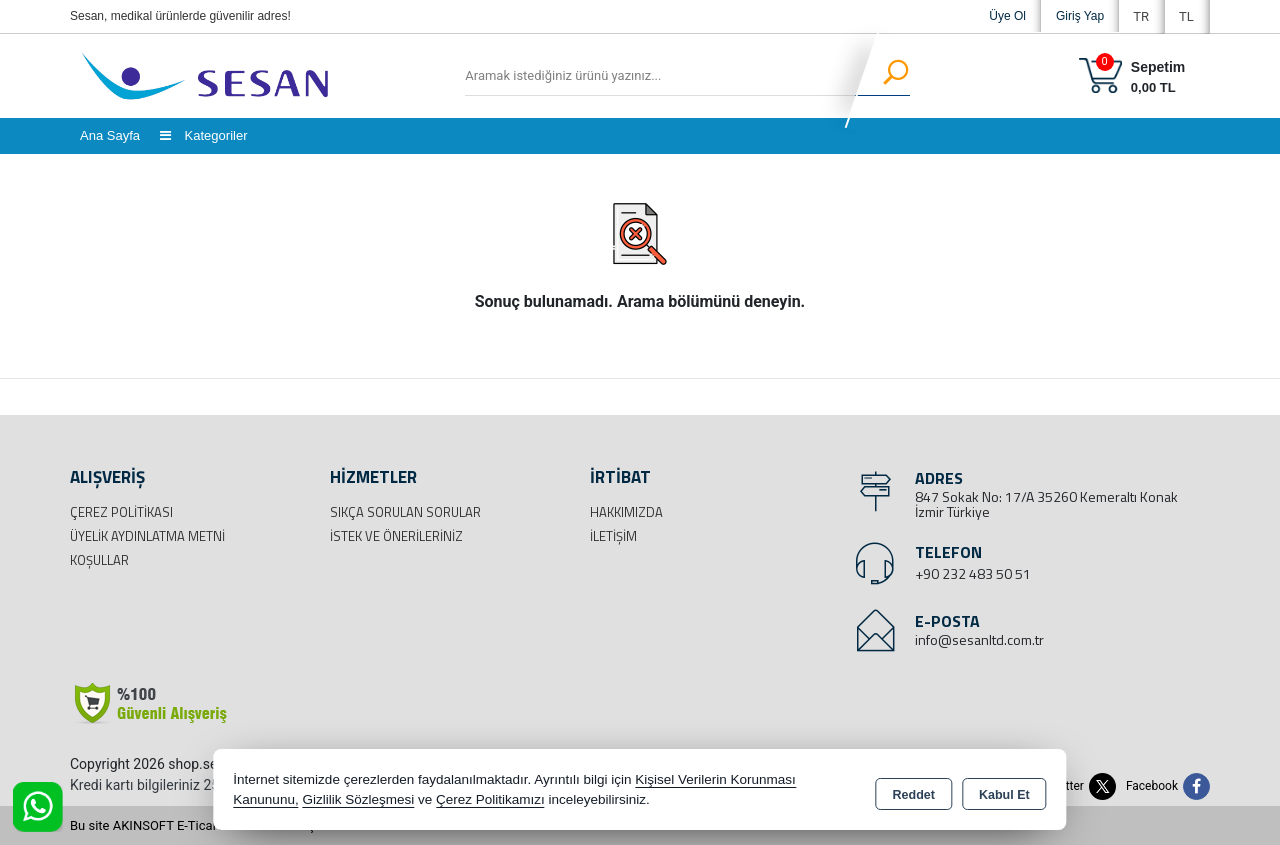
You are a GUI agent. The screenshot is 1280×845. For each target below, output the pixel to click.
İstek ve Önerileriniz (396, 536)
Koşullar (99, 560)
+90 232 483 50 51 (973, 573)
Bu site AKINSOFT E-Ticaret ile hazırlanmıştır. (199, 825)
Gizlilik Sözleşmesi (358, 799)
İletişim (613, 536)
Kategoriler (203, 135)
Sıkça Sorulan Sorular (405, 512)
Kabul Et (1004, 791)
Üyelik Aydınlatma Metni (147, 536)
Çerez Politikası (121, 512)
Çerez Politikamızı (490, 799)
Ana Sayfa (110, 135)
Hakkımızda (626, 512)
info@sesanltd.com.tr (979, 639)
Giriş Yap (1080, 16)
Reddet (914, 791)
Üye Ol (1007, 16)
